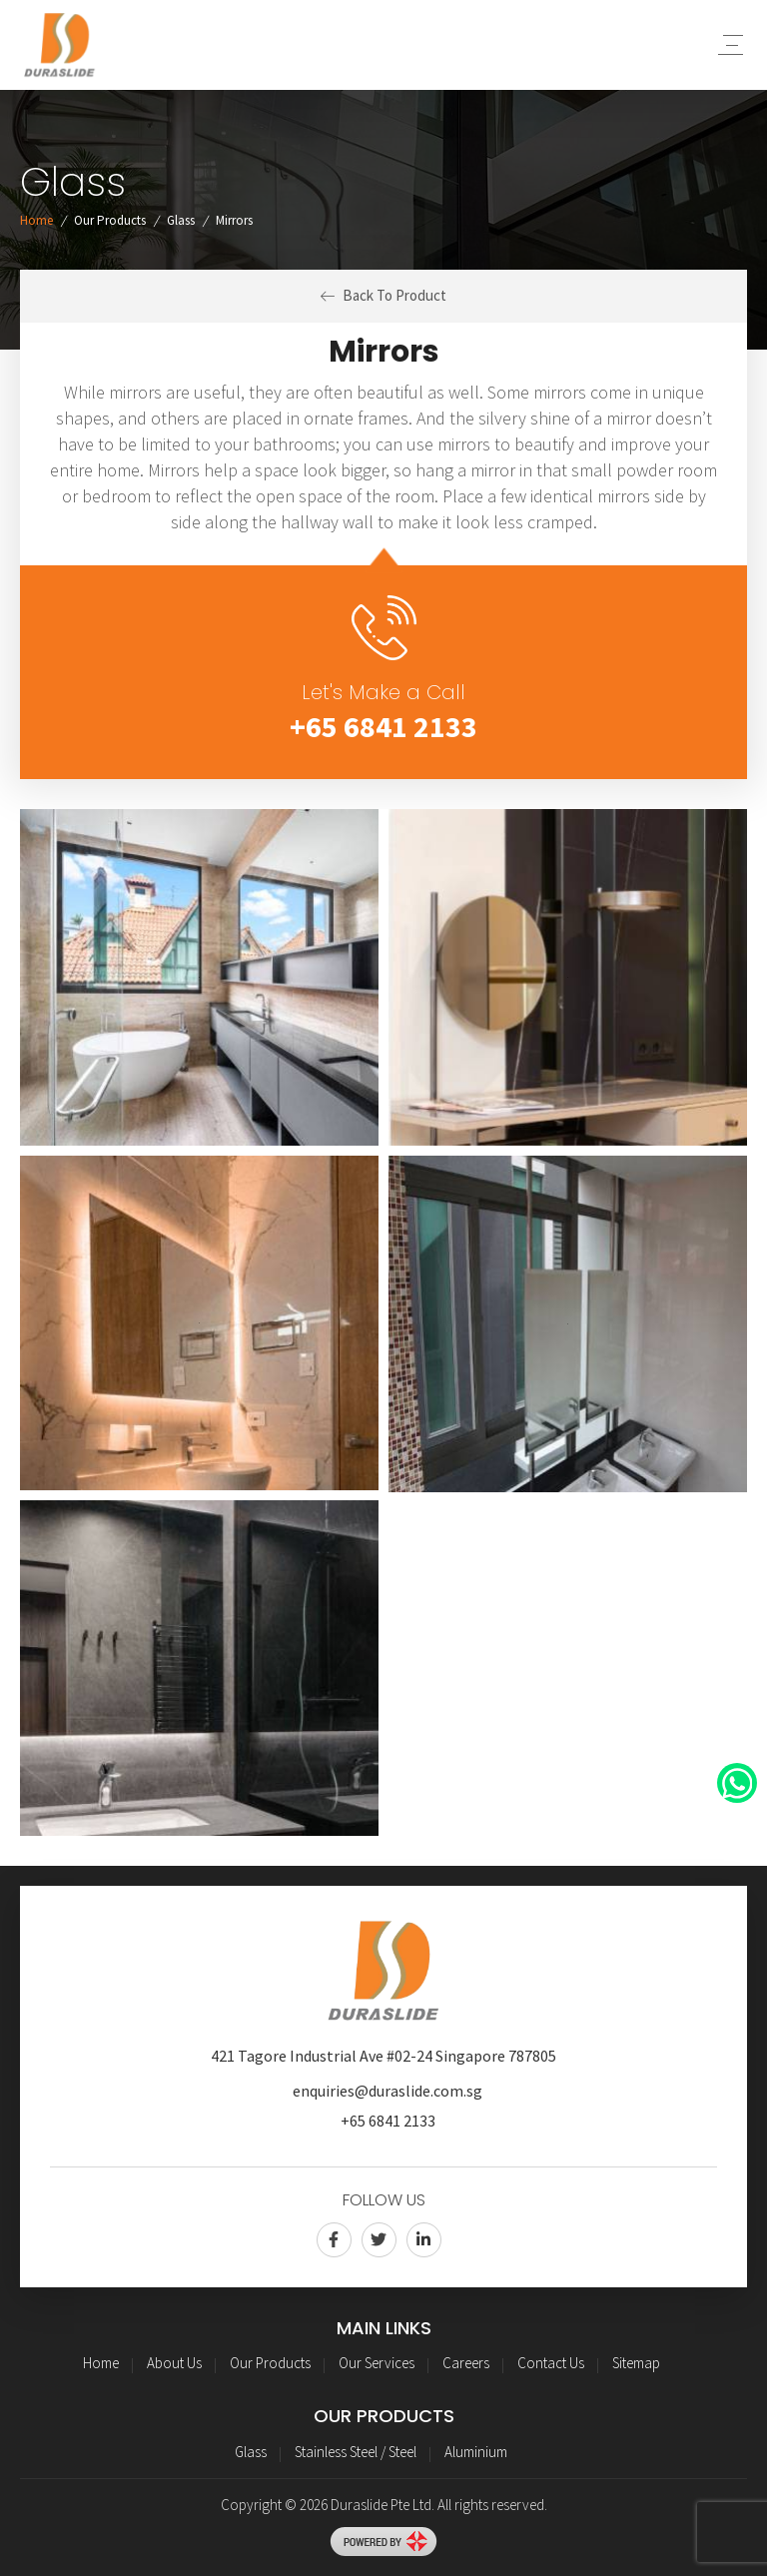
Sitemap (636, 2362)
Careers (465, 2362)
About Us (174, 2362)
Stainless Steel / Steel (355, 2451)
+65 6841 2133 (383, 726)
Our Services (376, 2362)
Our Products (110, 220)
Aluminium (475, 2451)
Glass (181, 220)
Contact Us (550, 2362)
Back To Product (383, 295)
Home (36, 220)
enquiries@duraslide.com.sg (387, 2091)
